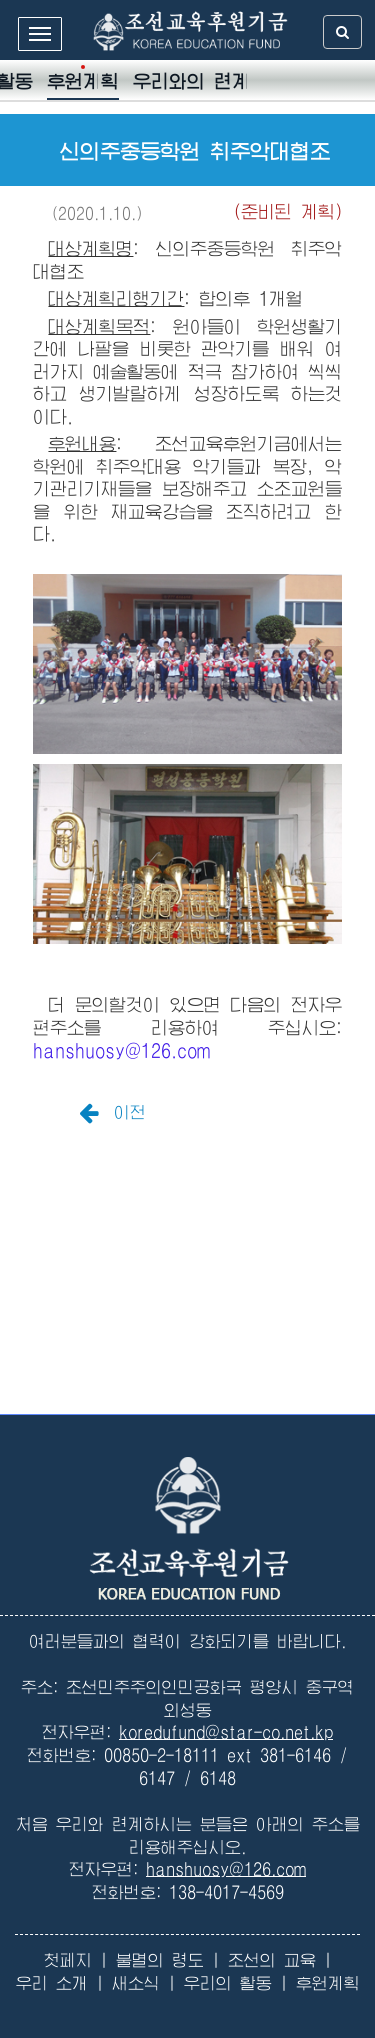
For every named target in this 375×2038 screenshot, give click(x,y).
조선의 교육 (272, 1960)
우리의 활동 (228, 1983)
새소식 (136, 1983)
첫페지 (68, 1960)
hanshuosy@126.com (121, 1051)
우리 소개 (52, 1983)
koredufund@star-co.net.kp (226, 1732)
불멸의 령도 (160, 1960)
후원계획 (83, 82)
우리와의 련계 (191, 82)
